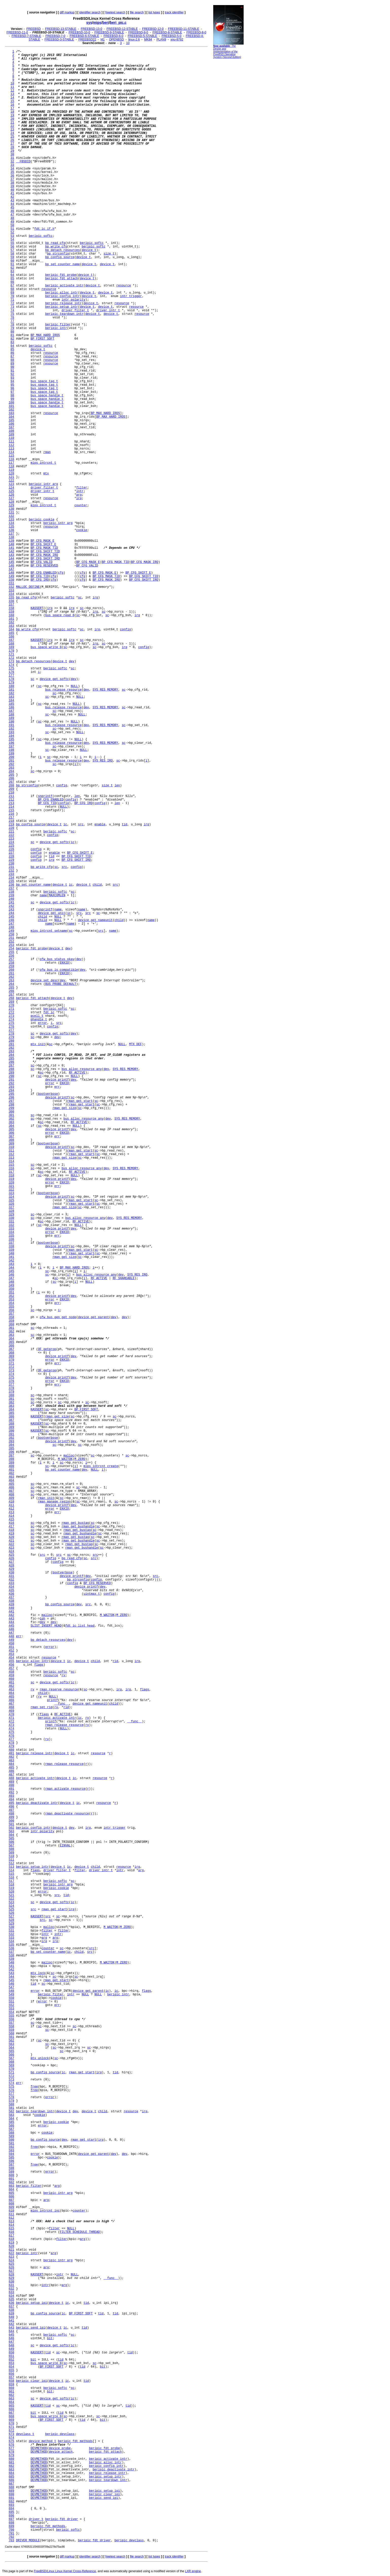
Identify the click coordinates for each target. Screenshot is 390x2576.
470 (11, 1714)
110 (11, 438)
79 (12, 328)
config (125, 629)
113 (11, 449)
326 (11, 1204)
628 (11, 2274)
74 (12, 310)
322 (11, 1190)
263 (11, 980)
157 (11, 605)
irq (79, 498)
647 (11, 2342)
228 (11, 856)
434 (11, 1587)
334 (11, 1232)
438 (11, 1601)
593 (11, 2150)
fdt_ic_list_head (79, 1626)
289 (11, 1073)
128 (11, 502)
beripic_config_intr (62, 296)
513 (11, 1867)
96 (12, 388)
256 (11, 956)
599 (11, 2172)
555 (11, 2016)
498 (11, 1814)
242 (11, 906)
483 (11, 1760)
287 (11, 1065)
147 (11, 569)
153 (11, 590)
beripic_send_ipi (30, 2328)
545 (11, 1980)
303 (11, 1122)
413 (11, 1512)
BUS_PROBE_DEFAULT (60, 984)
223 (11, 839)
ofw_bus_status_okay (57, 959)
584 (11, 2118)
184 (11, 700)
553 (11, 2009)
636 (11, 2303)
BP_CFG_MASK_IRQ (44, 555)
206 (11, 778)
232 (11, 870)
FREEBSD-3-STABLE (59, 39)
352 (11, 1296)
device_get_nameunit (95, 920)
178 (11, 679)
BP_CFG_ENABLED (43, 573)
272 (11, 1012)
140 (11, 544)
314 (11, 1161)
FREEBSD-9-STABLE (109, 32)
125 (11, 491)
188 (11, 714)
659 (11, 2384)
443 (11, 1619)
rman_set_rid (41, 1707)
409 (11, 1498)
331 (11, 1221)
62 (12, 268)
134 (11, 523)
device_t (89, 250)
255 (11, 952)
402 (11, 1473)
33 (12, 165)
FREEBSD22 (87, 39)
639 (11, 2313)
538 (11, 1955)
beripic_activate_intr (64, 285)
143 (11, 555)
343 (11, 1264)
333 (11, 1229)
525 (11, 1909)
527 (11, 1916)
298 (11, 1104)
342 (11, 1260)
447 (11, 1633)
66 (12, 282)
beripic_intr (56, 328)
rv (63, 1675)
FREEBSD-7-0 (55, 36)
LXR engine (193, 2571)
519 (11, 1888)
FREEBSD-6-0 (113, 36)
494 (11, 1799)
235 (11, 881)
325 (11, 1200)
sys (89, 23)
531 (11, 1931)
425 (11, 1555)
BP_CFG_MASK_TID (44, 548)
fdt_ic (48, 1012)
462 (11, 1686)
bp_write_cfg (56, 246)
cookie (81, 530)
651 (11, 2356)
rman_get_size (64, 1108)
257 (11, 959)
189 (11, 718)
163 (11, 626)
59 (12, 257)
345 (11, 1271)
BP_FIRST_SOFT (42, 339)
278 (11, 1034)
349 (11, 1285)
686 (11, 2480)
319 (11, 1179)
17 (12, 108)
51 (12, 229)
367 (11, 1349)
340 (11, 1253)
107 (11, 427)
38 (12, 183)
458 (11, 1672)
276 (11, 1026)
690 (11, 2494)
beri (105, 23)
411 (11, 1505)
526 (11, 1913)
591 (11, 2143)
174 (11, 665)
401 (11, 1470)
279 (11, 1037)
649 (11, 2349)
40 (12, 190)
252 (11, 941)
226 (11, 849)
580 (11, 2104)
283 (11, 1051)
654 (11, 2367)
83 (12, 342)
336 (11, 1239)
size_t (109, 254)
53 (12, 236)
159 (11, 612)
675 (11, 2441)
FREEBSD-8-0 (196, 32)
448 (11, 1636)
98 (12, 395)
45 (12, 207)
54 (12, 239)
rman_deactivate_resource (67, 1814)
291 (11, 1080)
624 (11, 2260)
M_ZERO (79, 1459)
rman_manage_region (54, 1502)
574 (11, 2083)
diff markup (67, 12)
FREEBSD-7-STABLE (26, 36)
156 (11, 601)
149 (11, 576)
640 (11, 2317)
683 (11, 2469)
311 (11, 1151)
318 (11, 1175)
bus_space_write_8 (46, 647)
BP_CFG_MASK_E (42, 541)
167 (11, 640)
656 (11, 2374)
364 (11, 1338)
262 (11, 977)
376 (11, 1381)
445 (11, 1626)
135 (11, 527)
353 (11, 1299)
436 (11, 1594)
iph (42, 1619)
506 (11, 1842)
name (43, 895)
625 (11, 2264)
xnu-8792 (176, 39)
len (117, 785)
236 (11, 885)
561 (11, 2037)
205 (11, 775)
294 (11, 1090)
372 (11, 1367)
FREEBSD (33, 29)
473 (11, 1725)
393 (11, 1441)
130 (11, 509)
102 (11, 410)
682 (11, 2466)
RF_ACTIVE (77, 1073)
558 (11, 2026)
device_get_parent (93, 1317)
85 (12, 349)
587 (11, 2129)
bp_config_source (59, 257)
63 (12, 271)
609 (11, 2207)
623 (11, 2257)
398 (11, 1459)
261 (11, 973)
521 (11, 1895)
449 (11, 1640)
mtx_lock (38, 1973)
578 (11, 2097)
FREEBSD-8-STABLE (167, 32)
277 (11, 1030)
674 (11, 2438)
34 (12, 168)
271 (11, 1009)
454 (11, 1658)
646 (11, 2338)
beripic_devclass (59, 2434)
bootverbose (48, 1094)
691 (11, 2498)
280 (11, 1041)
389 (11, 1427)
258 (11, 963)
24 (12, 133)
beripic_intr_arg (43, 484)
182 (11, 693)
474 (11, 1728)
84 (12, 346)
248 (11, 927)
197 (11, 746)
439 (11, 1604)
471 (11, 1718)
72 (12, 303)
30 (12, 154)
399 (11, 1463)
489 (11, 1782)
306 (11, 1133)
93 (12, 378)
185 (11, 704)
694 (11, 2508)
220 (11, 828)
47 (12, 215)
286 (11, 1062)
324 (11, 1197)
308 (11, 1140)
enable (99, 824)
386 (11, 1416)
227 (11, 853)
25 (12, 137)
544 (11, 1977)
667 (11, 2413)
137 (11, 534)
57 (12, 250)
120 (11, 473)
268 (11, 998)
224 (11, 842)
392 (11, 1438)
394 (11, 1445)
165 (11, 633)
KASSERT (37, 608)
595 (11, 2157)
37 (12, 179)
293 (11, 1087)
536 (11, 1948)
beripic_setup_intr (61, 307)
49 (12, 222)
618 (11, 2239)
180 (11, 686)
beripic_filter (58, 324)
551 (11, 2001)
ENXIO (64, 963)
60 (12, 261)
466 (11, 1700)
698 (11, 2523)
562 (11, 2040)
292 (11, 1083)
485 (11, 1767)
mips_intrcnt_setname (49, 931)
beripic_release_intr (63, 303)
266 (11, 991)
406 (11, 1487)
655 (11, 2370)
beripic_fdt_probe (60, 275)
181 (11, 690)
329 (11, 1214)
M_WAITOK (65, 1459)
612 (11, 2218)
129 (11, 505)
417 (11, 1526)
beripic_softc (41, 236)
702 (11, 2537)
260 (11, 970)
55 (12, 243)
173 (11, 661)
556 (11, 2019)
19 (12, 115)
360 (11, 1324)
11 (12, 87)
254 (11, 948)
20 (12, 119)
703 (11, 2540)
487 (11, 1775)
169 (11, 647)
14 (12, 98)
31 (12, 158)
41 (12, 193)
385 (11, 1413)
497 (11, 1810)
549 (11, 1994)
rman (47, 452)
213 (11, 803)
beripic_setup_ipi (31, 2303)
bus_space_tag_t (44, 381)
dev (71, 661)
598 (11, 2168)
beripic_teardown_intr (64, 314)
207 (11, 782)
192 (11, 729)
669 (11, 2420)
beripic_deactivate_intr (37, 1803)
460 (11, 1679)
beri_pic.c (118, 23)
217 (11, 817)
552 (11, 2005)
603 (11, 2186)
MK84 (148, 39)
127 (11, 498)
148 (11, 573)
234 (11, 878)
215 (11, 810)
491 (11, 1789)
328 (11, 1211)
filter (81, 488)
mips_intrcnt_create (101, 1466)
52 (12, 232)
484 (11, 1764)
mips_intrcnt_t (43, 463)
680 (11, 2459)
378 (11, 1388)
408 (11, 1494)
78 (12, 324)
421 (11, 1541)
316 (11, 1168)
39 (12, 186)
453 (11, 1654)
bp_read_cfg (55, 243)
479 (11, 1746)
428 (11, 1565)
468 (11, 1707)
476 (11, 1736)
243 (11, 909)
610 (11, 2211)
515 (11, 1874)
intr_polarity (73, 300)
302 (11, 1119)
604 (11, 2189)
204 (11, 771)
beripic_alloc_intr (61, 293)
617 (11, 2235)
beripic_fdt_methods (75, 2441)
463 (11, 1689)
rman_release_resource (64, 1725)
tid (124, 824)
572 (11, 2076)
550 (11, 1998)
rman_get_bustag (75, 1523)
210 (11, 792)
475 (11, 1732)
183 (11, 697)
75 (12, 314)
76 (12, 317)
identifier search (90, 12)
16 (12, 105)
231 (11, 867)
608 (11, 2204)
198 (11, 750)
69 (12, 293)
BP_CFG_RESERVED (44, 566)
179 (11, 683)
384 (11, 1409)
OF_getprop (47, 1349)
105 (11, 420)
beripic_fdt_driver (61, 2519)
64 (12, 275)
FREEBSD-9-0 (138, 32)
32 (12, 161)
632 (11, 2289)
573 (11, 2079)
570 (11, 2069)
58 (12, 254)
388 (11, 1424)
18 (12, 112)
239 (11, 895)
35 (12, 172)
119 (11, 470)
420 (11, 1537)
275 (11, 1023)
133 (11, 519)
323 (11, 1193)
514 (11, 1870)
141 (11, 548)
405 (11, 1484)
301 (11, 1115)
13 (12, 94)
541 (11, 1966)
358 (11, 1317)
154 (11, 594)
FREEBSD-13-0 (91, 29)
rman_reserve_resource (59, 1689)
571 (11, 2072)
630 (11, 2282)
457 (11, 1668)
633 (11, 2292)
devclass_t (25, 2434)
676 (11, 2445)
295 (11, 1094)
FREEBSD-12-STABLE (122, 29)
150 (11, 580)
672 (11, 2430)
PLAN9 (161, 39)
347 (11, 1278)
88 (12, 360)
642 (11, 2324)
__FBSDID (23, 161)
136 (11, 530)
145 (11, 562)
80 (12, 332)
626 (11, 2267)
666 (11, 2409)
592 (11, 2147)
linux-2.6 (134, 39)
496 (11, 1806)
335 (11, 1236)
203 (11, 768)
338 (11, 1246)
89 (12, 363)
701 (11, 2533)
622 (11, 2253)
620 (11, 2246)
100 (11, 402)
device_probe (60, 2448)
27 (12, 144)
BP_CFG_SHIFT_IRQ (45, 558)
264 (11, 984)
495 (11, 1803)
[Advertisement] (228, 138)
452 (11, 1650)
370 (11, 1360)
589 (11, 2136)
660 (11, 2388)
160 (11, 615)
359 (11, 1321)
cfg (61, 573)
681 (11, 2462)
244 (11, 913)
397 (11, 1455)
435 (11, 1590)
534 (11, 1941)
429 (11, 1569)
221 (11, 831)
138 (11, 537)
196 (11, 743)
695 (11, 2512)
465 (11, 1697)
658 (11, 2381)
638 (11, 2310)
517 (11, 1881)
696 (11, 2516)
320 (11, 1182)
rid (115, 1661)
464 (11, 1693)
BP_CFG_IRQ (40, 580)
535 (11, 1945)
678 (11, 2452)
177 (11, 675)
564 (11, 2048)
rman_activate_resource (65, 1789)
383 (11, 1406)
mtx (46, 473)
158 (11, 608)
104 (11, 417)
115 (11, 456)
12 (12, 90)
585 (11, 2122)
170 (11, 651)
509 (11, 1853)
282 (11, 1048)
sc (80, 597)
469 (11, 1711)
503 (11, 1831)
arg (79, 495)
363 (11, 1335)
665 (11, 2406)
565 (11, 2051)
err (57, 1087)
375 (11, 1377)
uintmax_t (92, 1594)
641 (11, 2321)
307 (11, 1136)
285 (11, 1058)
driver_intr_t (108, 310)
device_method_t (42, 2441)
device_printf (57, 1080)
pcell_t (37, 1016)
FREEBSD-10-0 (79, 32)
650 (11, 2352)
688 (11, 2487)
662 (11, 2395)
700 (11, 2530)
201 (11, 761)
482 (11, 1757)
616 (11, 2232)
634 (11, 2296)
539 (11, 1959)
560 (11, 2033)
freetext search (115, 12)
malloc (68, 1455)
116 (11, 459)
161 (11, 619)
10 (127, 43)
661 (11, 2391)
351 (11, 1292)
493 (11, 1796)
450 (11, 1643)
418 (11, 1530)
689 (11, 2491)
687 (11, 2484)
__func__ (61, 1704)
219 (11, 824)
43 (12, 200)
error (42, 1023)
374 (11, 1374)
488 (11, 1778)
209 (11, 789)
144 (11, 558)
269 (11, 1002)
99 (12, 399)
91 (12, 371)
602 (11, 2182)
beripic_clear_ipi (31, 2381)
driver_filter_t (75, 310)
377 (11, 1385)
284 (11, 1055)
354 (11, 1303)
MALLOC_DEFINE (28, 587)
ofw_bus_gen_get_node (58, 1317)
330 (11, 1218)
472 (11, 1721)
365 (11, 1342)
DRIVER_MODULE (28, 2540)
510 (11, 1856)
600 (11, 2175)
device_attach (61, 2452)
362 (11, 1331)
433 (11, 1583)
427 (11, 1562)
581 (11, 2108)
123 (11, 484)
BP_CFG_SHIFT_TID (45, 551)
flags (38, 1665)
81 (12, 335)
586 (11, 2126)
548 (11, 1991)
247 (11, 924)
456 (11, 1665)
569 (11, 2065)
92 (12, 374)
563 (11, 2044)
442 (11, 1615)
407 (11, 1491)
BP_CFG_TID (40, 576)
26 (12, 140)
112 (11, 445)
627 (11, 2271)
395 (11, 1448)
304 (11, 1126)
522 (11, 1899)
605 (11, 2193)
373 (11, 1370)
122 (11, 480)
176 (11, 672)
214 (11, 807)
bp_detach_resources (62, 250)
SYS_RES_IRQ (103, 761)
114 (11, 452)
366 (11, 1346)
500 (11, 1821)
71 (12, 300)
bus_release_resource (63, 690)
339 (11, 1250)
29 (12, 151)
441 (11, 1611)
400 (11, 1466)
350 (11, 1289)
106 (11, 424)
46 (12, 211)
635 (11, 2299)
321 (11, 1186)
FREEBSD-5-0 (171, 36)
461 (11, 1682)
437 (11, 1597)
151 (11, 583)
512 (11, 1863)
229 (11, 860)
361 (11, 1328)
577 (11, 2094)
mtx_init (38, 1044)
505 (11, 1838)
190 (11, 722)
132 (11, 516)
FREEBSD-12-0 (153, 29)
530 (11, 1927)
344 (11, 1268)
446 (11, 1629)
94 (12, 381)
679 (11, 2455)
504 (11, 1835)
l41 (103, 39)
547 (11, 1987)
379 (11, 1392)
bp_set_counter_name (62, 264)
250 (11, 934)
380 (11, 1395)
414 (11, 1516)
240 (11, 899)
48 (12, 218)
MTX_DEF (135, 1044)
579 (11, 2101)
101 (11, 406)
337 (11, 1243)
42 (12, 197)
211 (11, 796)
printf (52, 1700)
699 (11, 2526)
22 (12, 126)
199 (11, 753)
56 (12, 246)
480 (11, 1750)
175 (11, 668)
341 (11, 1257)
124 (11, 488)
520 (11, 1892)
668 (11, 2416)
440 (11, 1608)
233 (11, 874)
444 (11, 1622)
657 (11, 2377)
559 (11, 2030)
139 (11, 541)
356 (11, 1310)
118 (11, 466)
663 (11, 2399)
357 (11, 1314)
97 (12, 392)
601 (11, 2179)
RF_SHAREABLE (123, 1278)
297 (11, 1101)
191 (11, 725)
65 (12, 278)
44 (12, 204)
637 (11, 2306)
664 (11, 2402)
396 (11, 1452)
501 (11, 1824)
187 (11, 711)
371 (11, 1363)
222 (11, 835)
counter (80, 505)
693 (11, 2505)
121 (11, 477)
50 (12, 225)
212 (11, 800)
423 (11, 1548)
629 (11, 2278)
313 (11, 1158)
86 (12, 353)
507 (11, 1845)
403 (11, 1477)
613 (11, 2221)
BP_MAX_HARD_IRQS (45, 335)
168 (11, 644)
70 (12, 296)
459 (11, 1675)
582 (11, 2111)
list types (154, 12)
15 (12, 101)
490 (11, 1785)
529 (11, 1923)
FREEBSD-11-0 (17, 32)
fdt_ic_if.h (44, 229)
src (81, 824)
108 (11, 431)
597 (11, 2165)
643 (11, 2328)
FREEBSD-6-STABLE (84, 36)
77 (12, 321)
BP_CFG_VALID (41, 562)
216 (11, 814)
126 (11, 495)
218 (11, 821)
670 (11, 2423)
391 (11, 1434)
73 (12, 307)
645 (11, 2335)
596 (11, 2161)
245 (11, 917)
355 (11, 1307)
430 (11, 1572)
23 (12, 129)
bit (50, 2338)
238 (11, 892)
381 (11, 1399)
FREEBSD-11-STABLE (183, 29)
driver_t (36, 2519)
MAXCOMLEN (57, 895)
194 (11, 736)
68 (12, 289)
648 (11, 2345)
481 (11, 1753)
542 (11, 1970)
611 (11, 2214)
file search (137, 12)
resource (123, 285)
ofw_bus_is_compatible (59, 970)
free (34, 2087)
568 (11, 2062)
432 (11, 1580)
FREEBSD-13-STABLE (60, 29)
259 (11, 966)
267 (11, 995)
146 (11, 566)
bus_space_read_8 (59, 615)
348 (11, 1282)
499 (11, 1817)
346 (11, 1275)
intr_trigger (131, 296)
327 (11, 1207)
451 (11, 1647)
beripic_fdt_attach (61, 278)
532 (11, 1934)
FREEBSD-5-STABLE (142, 36)
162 (11, 622)
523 (11, 1902)
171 (11, 654)
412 (11, 1509)
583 (11, 2115)
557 (11, 2023)
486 (11, 1771)
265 (11, 987)
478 (11, 1743)
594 (11, 2154)
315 (11, 1165)
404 (11, 1480)
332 (11, 1225)
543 (11, 1973)
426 (11, 1558)
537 (11, 1952)
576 (11, 2090)
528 (11, 1920)
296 (11, 1097)
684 (11, 2473)
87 (12, 356)
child (97, 885)
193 (11, 732)
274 (11, 1019)
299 (11, 1108)
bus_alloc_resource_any (82, 1069)
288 (11, 1069)
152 (11, 587)
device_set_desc (44, 980)
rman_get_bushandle (78, 1526)
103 (11, 413)
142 (11, 551)
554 (11, 2012)
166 (11, 636)
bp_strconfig (58, 254)
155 (11, 597)
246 (11, 920)
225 (11, 846)
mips (97, 23)
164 (11, 629)
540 (11, 1962)
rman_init (46, 1498)
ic (65, 824)
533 (11, 1938)
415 (11, 1519)
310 (11, 1147)
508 (11, 1849)
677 (11, 2448)
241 (11, 902)
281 (11, 1044)
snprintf (45, 796)
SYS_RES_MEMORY (105, 690)
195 (11, 739)
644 (11, 2331)
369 (11, 1356)
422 (11, 1544)
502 (11, 1828)
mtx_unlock (40, 2058)
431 (11, 1576)
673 (11, 2434)
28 (12, 147)
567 (11, 2058)
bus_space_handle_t (47, 395)
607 (11, 2200)
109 (11, 434)
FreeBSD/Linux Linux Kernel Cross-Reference (65, 2571)
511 (11, 1860)
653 (11, 2363)
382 (11, 1402)
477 (11, 1739)
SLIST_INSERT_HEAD (46, 1626)
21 (12, 122)
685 (11, 2477)
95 (12, 385)
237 (11, 888)
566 (11, 2055)
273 (11, 1016)
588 (11, 2133)
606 (11, 2196)
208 (11, 785)
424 (11, 1551)
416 (11, 1523)
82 (12, 339)
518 (11, 1884)
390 (11, 1431)
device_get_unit (51, 913)
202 (11, 764)
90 (12, 367)
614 (11, 2225)
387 (11, 1420)
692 (11, 2501)
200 (11, 757)
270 (11, 1005)
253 (11, 945)
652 (11, 2360)
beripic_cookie (41, 519)
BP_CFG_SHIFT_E (43, 544)
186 (11, 707)
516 (11, 1877)
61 (12, 264)
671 (11, 2427)
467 (11, 1704)
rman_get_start (80, 1101)
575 (11, 2087)
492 (11, 1792)
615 (11, 2228)
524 (11, 1906)
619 (11, 2243)
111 (11, 441)
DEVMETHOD (39, 2448)
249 (11, 931)
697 (11, 2519)
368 (11, 1353)
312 (11, 1154)
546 (11, 1984)
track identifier (174, 12)
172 (11, 658)
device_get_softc (54, 679)
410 (11, 1502)
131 (11, 512)
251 (11, 938)
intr (80, 491)
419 (11, 1533)
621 (11, 2250)
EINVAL (65, 1845)
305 (11, 1129)
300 (11, 1112)
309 (11, 1143)
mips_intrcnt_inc (45, 2211)
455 (11, 1661)
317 (11, 1172)
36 (12, 176)
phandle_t (39, 1019)
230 (11, 863)
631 (11, 2285)
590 (11, 2140)
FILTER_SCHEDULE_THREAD (80, 2232)
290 (11, 1076)
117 (11, 463)
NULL (74, 686)
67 (12, 285)
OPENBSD (116, 39)
